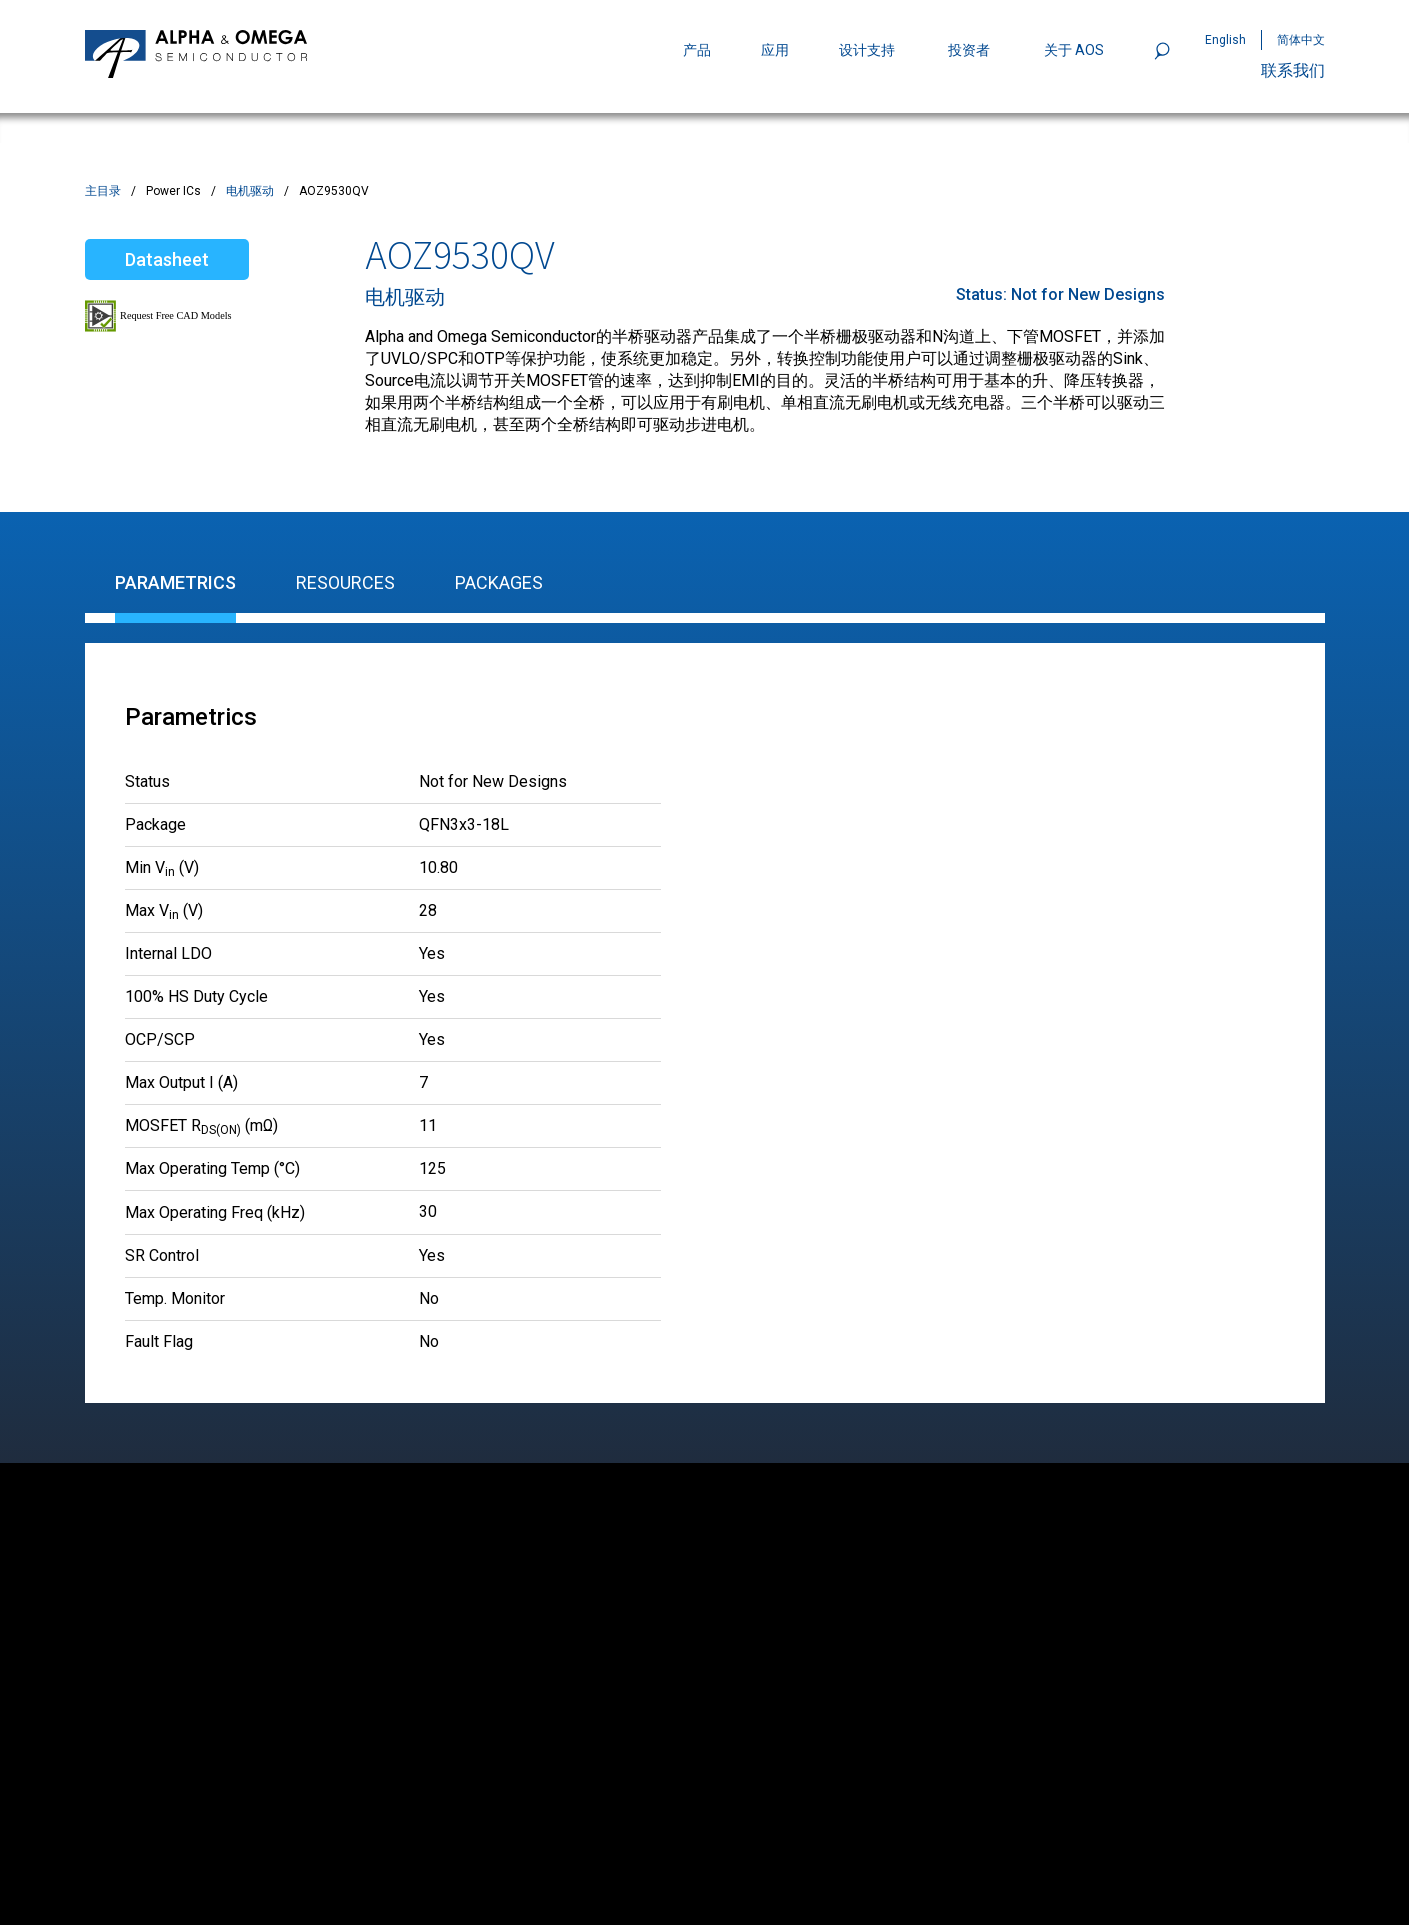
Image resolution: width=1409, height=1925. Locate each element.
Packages (499, 582)
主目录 (103, 191)
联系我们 (1293, 70)
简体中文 (1301, 40)
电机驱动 (250, 191)
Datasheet (167, 259)
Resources (345, 582)
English (1225, 40)
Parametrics (175, 582)
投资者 (969, 50)
